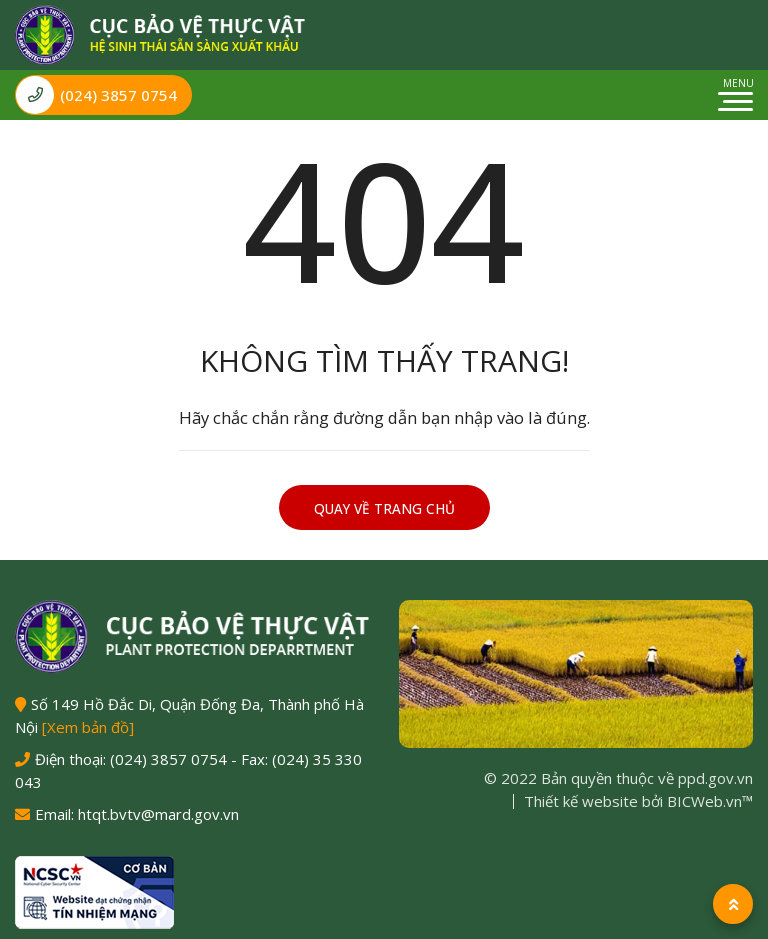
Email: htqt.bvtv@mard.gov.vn (137, 814)
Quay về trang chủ (384, 509)
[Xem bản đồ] (88, 727)
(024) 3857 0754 (96, 95)
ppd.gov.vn (715, 778)
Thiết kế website (581, 801)
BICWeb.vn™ (710, 801)
